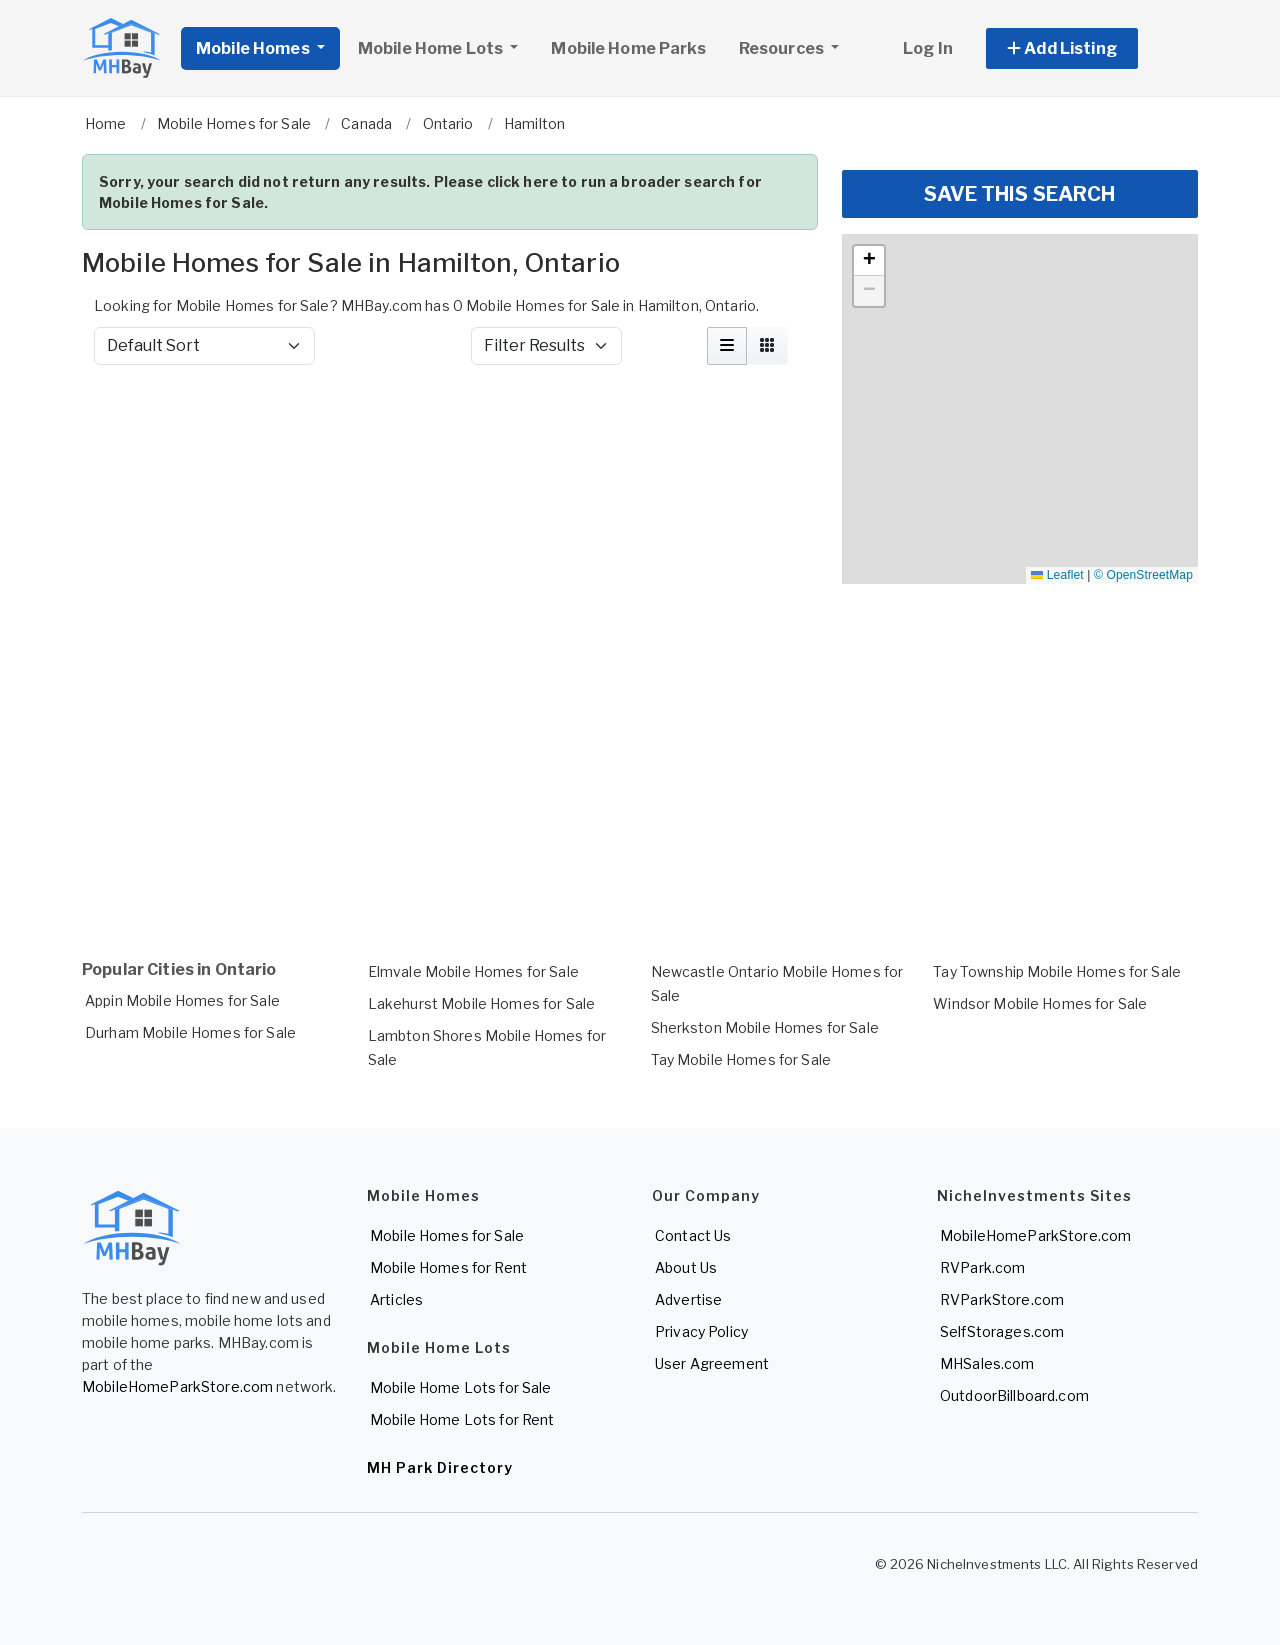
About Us (686, 1267)
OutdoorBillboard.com (1014, 1395)
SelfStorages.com (1002, 1331)
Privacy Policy (701, 1331)
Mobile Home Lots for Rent (462, 1419)
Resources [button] (783, 48)
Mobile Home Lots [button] (432, 48)
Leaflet (1057, 575)
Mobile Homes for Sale (447, 1235)
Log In (928, 48)
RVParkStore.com (1002, 1299)
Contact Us (693, 1235)
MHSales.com (987, 1363)
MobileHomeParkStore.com (177, 1386)
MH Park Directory (440, 1467)
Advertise (688, 1299)
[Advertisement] (450, 434)
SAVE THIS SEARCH (1019, 194)
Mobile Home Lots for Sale (461, 1387)
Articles (396, 1299)
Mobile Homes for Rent (448, 1267)
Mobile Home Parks (628, 48)
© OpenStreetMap (1143, 575)
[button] (1084, 48)
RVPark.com (982, 1267)
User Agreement (712, 1363)
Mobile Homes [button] (254, 48)
